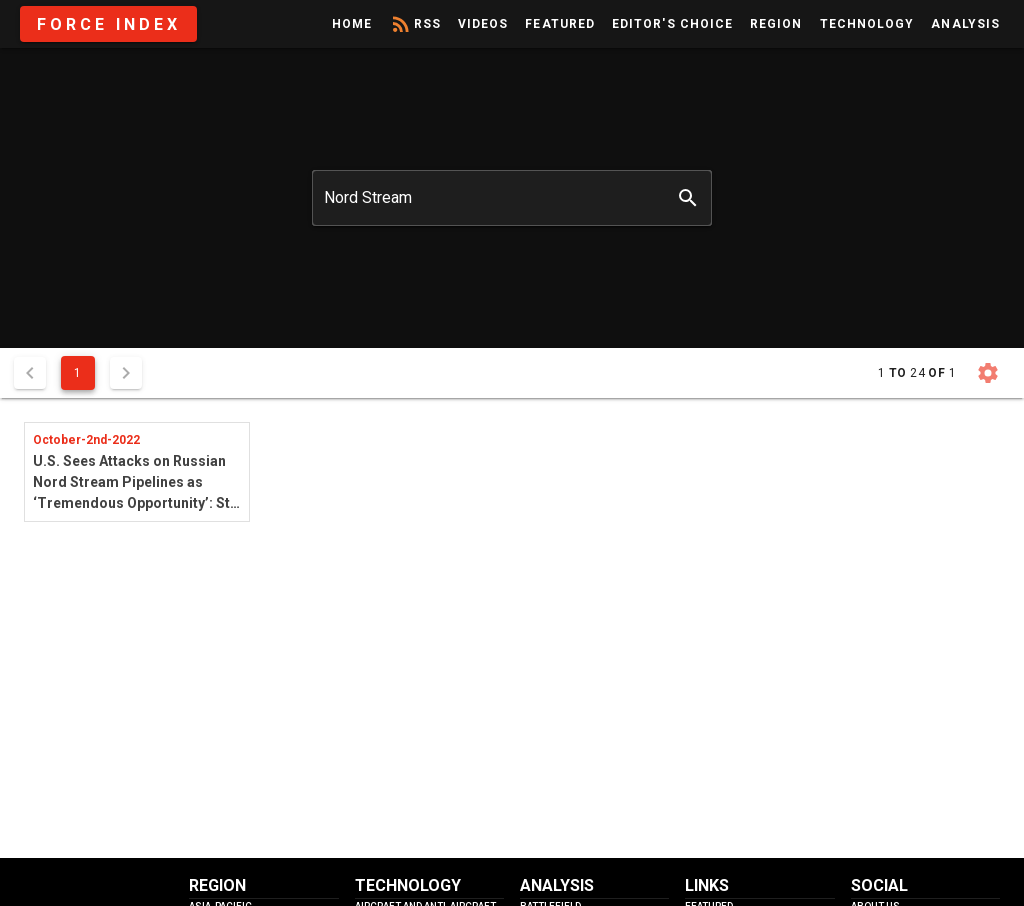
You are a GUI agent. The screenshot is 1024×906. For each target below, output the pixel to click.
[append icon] (688, 198)
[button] (988, 373)
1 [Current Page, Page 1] (77, 373)
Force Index (109, 24)
